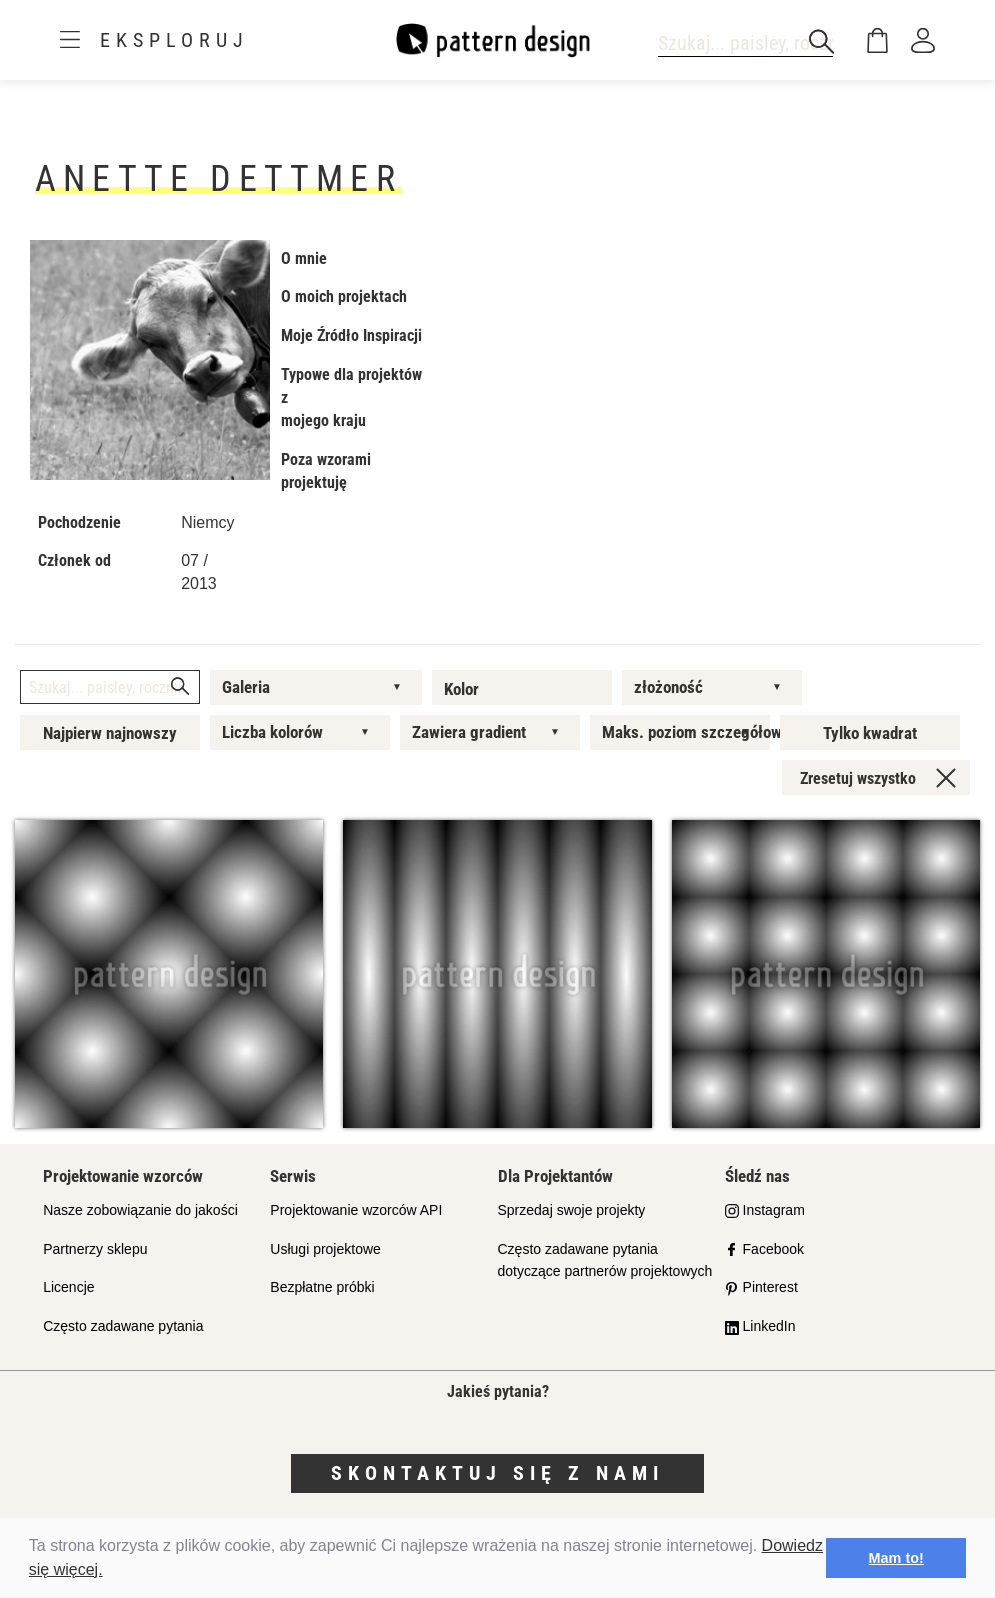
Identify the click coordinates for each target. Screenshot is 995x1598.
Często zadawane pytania (123, 1326)
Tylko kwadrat (870, 733)
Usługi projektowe (325, 1249)
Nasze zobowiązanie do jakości (140, 1210)
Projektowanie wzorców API (356, 1210)
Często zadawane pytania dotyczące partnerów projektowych (605, 1260)
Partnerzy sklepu (95, 1249)
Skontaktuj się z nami (497, 1473)
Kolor (461, 689)
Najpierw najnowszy (110, 733)
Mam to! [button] (896, 1558)
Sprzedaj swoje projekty (572, 1210)
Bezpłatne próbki (322, 1287)
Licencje (68, 1287)
